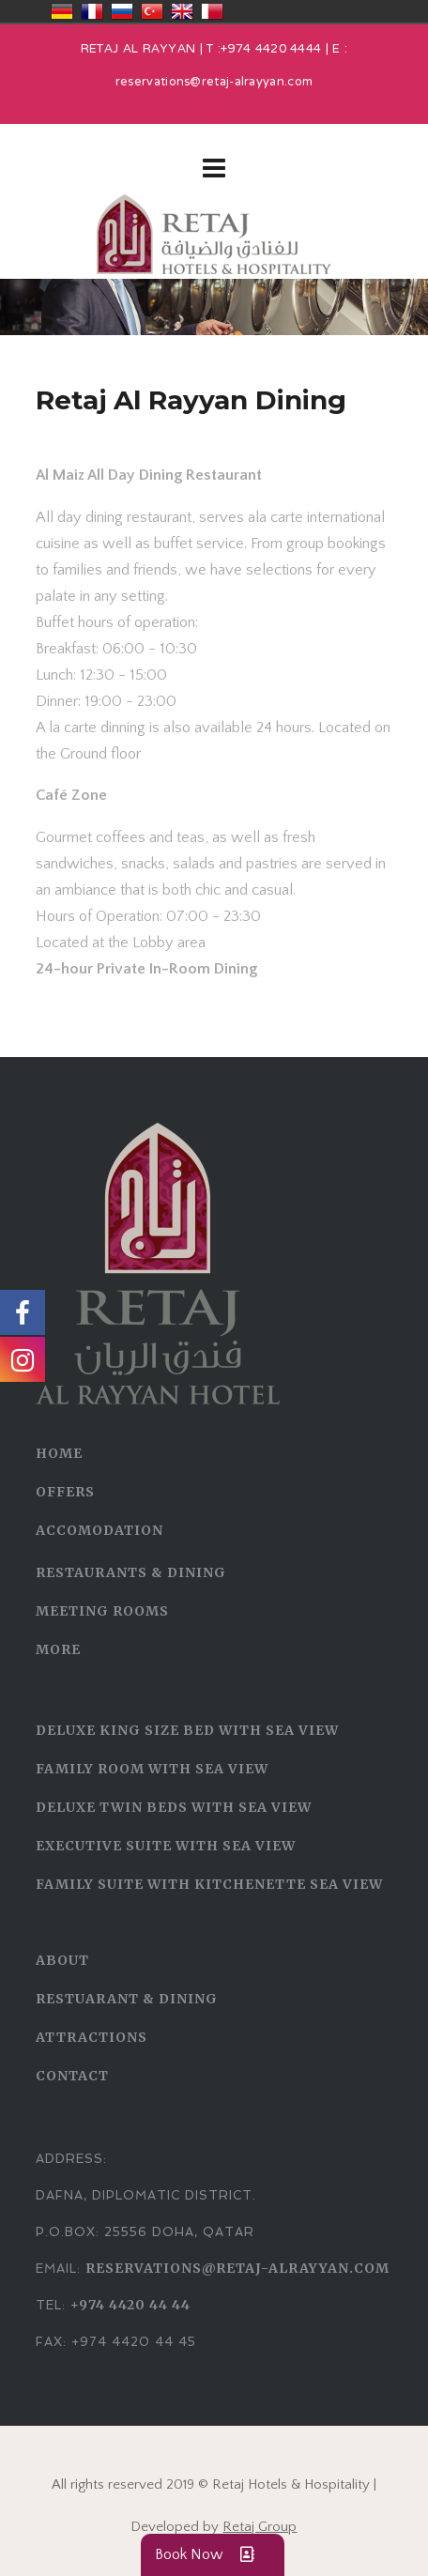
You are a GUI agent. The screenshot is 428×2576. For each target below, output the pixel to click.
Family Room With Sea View (152, 1768)
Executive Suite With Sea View (166, 1845)
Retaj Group (259, 2527)
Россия (122, 11)
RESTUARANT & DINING (127, 1998)
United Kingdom (182, 11)
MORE (58, 1649)
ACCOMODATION (99, 1530)
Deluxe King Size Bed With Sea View (187, 1730)
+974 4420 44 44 (130, 2304)
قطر (212, 11)
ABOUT (62, 1960)
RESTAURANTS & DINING (131, 1572)
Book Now (212, 2555)
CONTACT (72, 2075)
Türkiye (152, 11)
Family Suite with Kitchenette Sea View (209, 1884)
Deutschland (62, 11)
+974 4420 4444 (271, 50)
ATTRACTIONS (91, 2037)
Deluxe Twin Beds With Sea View (174, 1807)
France (92, 11)
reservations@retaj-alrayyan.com (214, 83)
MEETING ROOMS (102, 1610)
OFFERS (65, 1491)
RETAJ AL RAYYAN (138, 50)
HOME (59, 1453)
